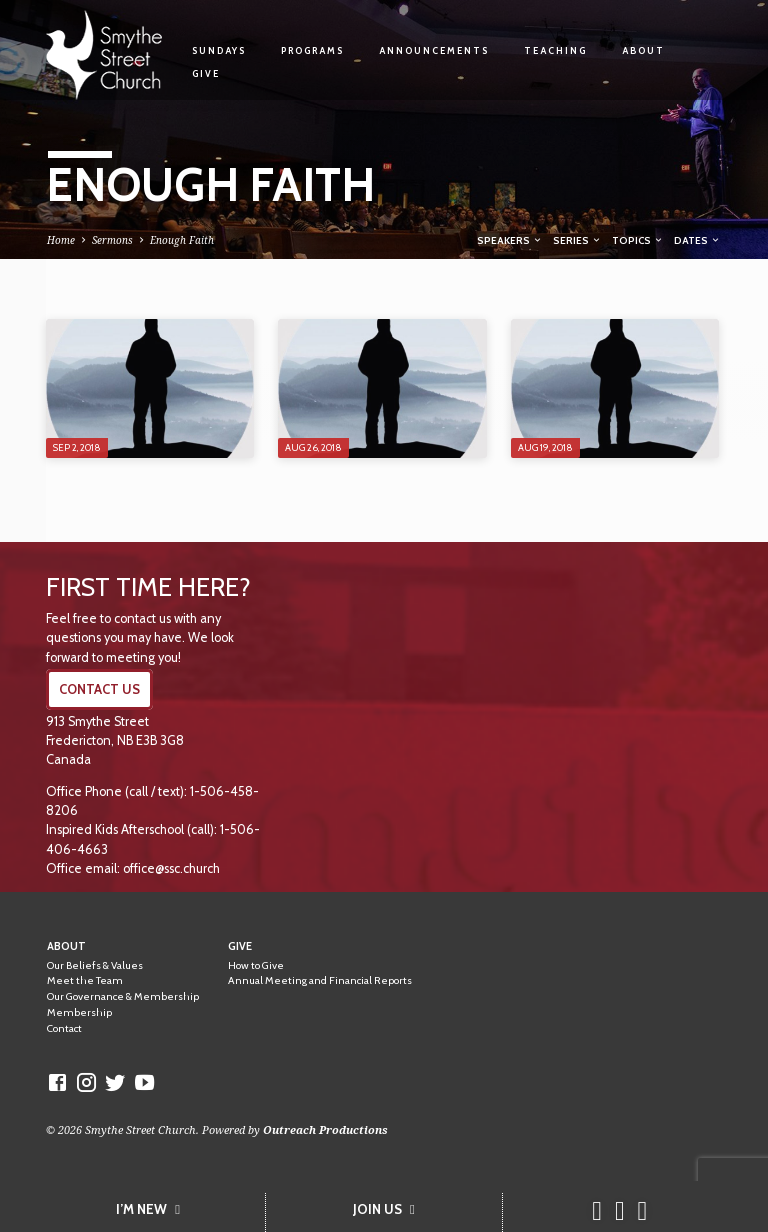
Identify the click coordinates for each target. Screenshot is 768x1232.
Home (61, 240)
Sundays (219, 50)
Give (206, 73)
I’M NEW (148, 1209)
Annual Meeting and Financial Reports (320, 980)
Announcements (434, 50)
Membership (79, 1012)
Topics (638, 240)
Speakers (510, 240)
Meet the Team (85, 980)
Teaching (555, 50)
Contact (64, 1028)
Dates (697, 240)
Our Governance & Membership (123, 996)
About (643, 50)
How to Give (256, 965)
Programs (312, 50)
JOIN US (384, 1209)
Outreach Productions (325, 1129)
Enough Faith (182, 240)
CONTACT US (99, 689)
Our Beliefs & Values (95, 965)
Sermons (112, 240)
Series (577, 240)
